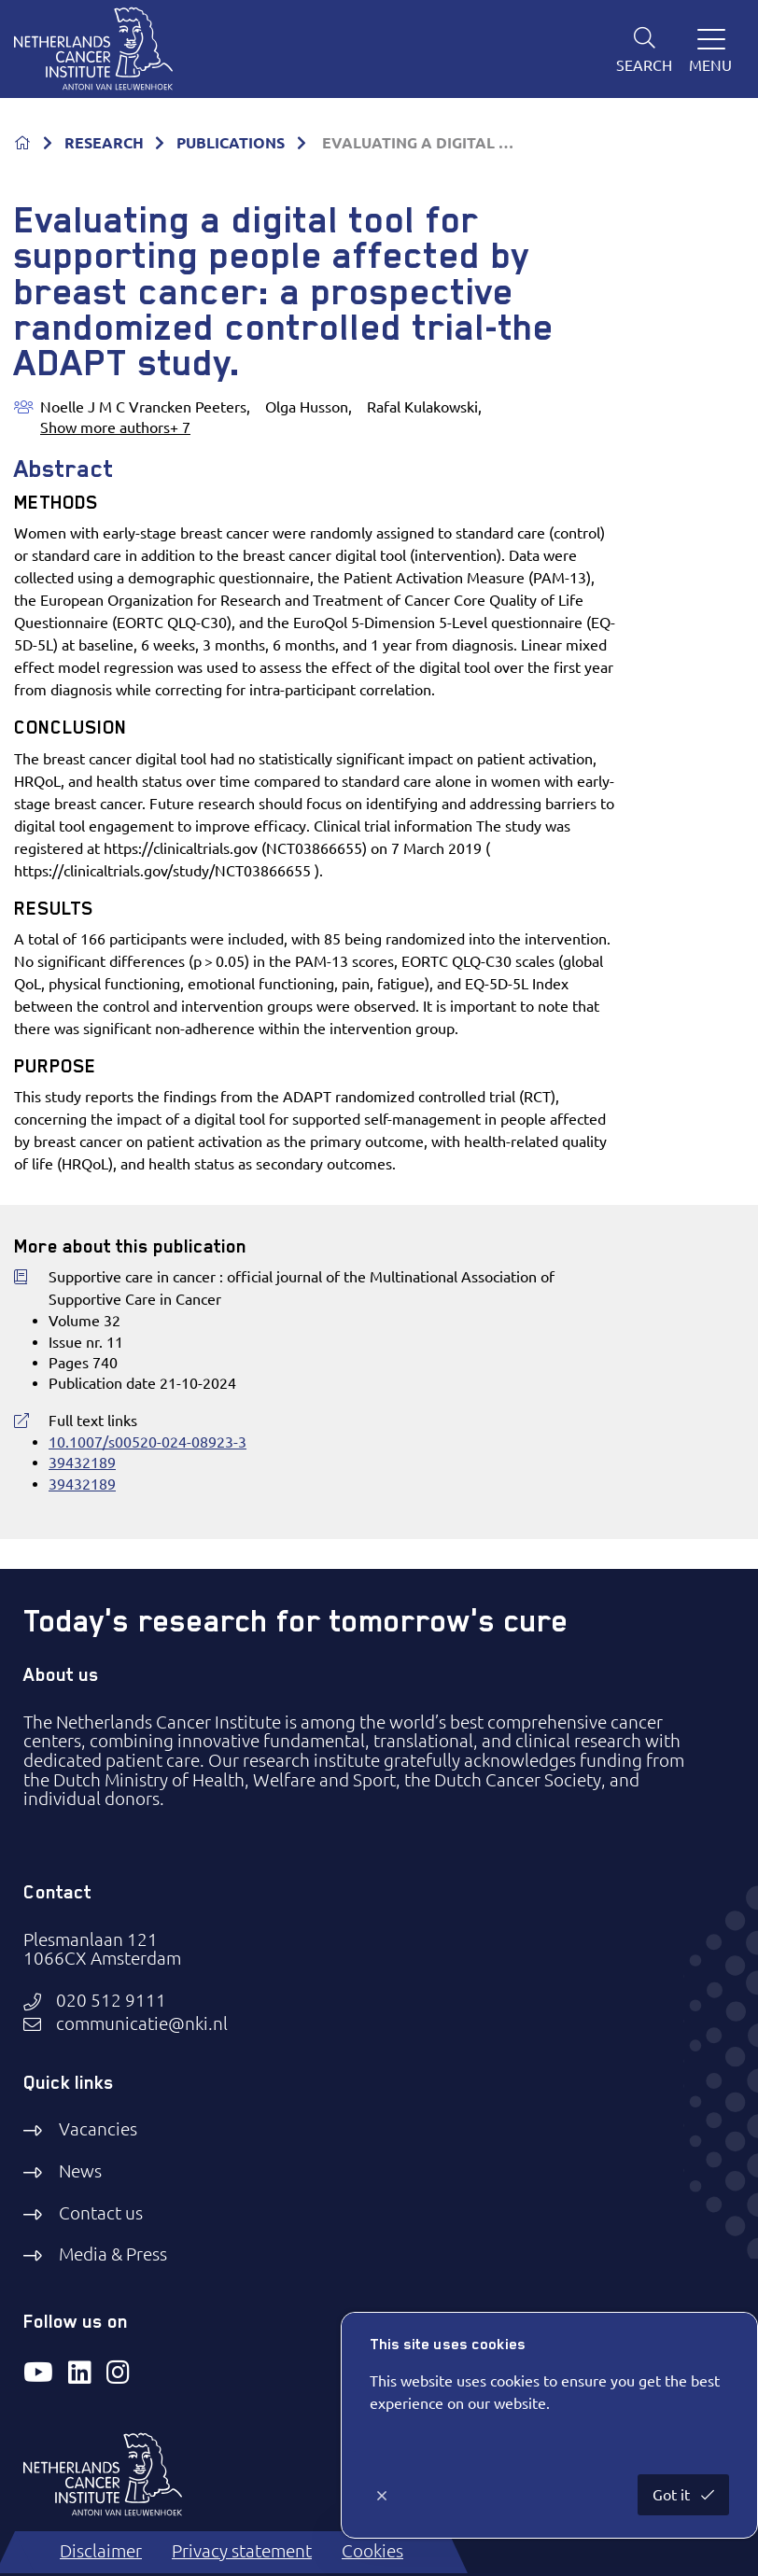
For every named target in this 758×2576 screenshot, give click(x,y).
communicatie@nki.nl (142, 2024)
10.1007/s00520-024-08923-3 (147, 1442)
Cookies (372, 2551)
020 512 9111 (111, 2001)
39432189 (82, 1462)
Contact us (101, 2213)
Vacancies (98, 2129)
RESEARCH (104, 142)
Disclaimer (101, 2551)
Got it (673, 2494)
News (80, 2171)
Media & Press (113, 2254)
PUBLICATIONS (230, 142)
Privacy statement (242, 2551)
